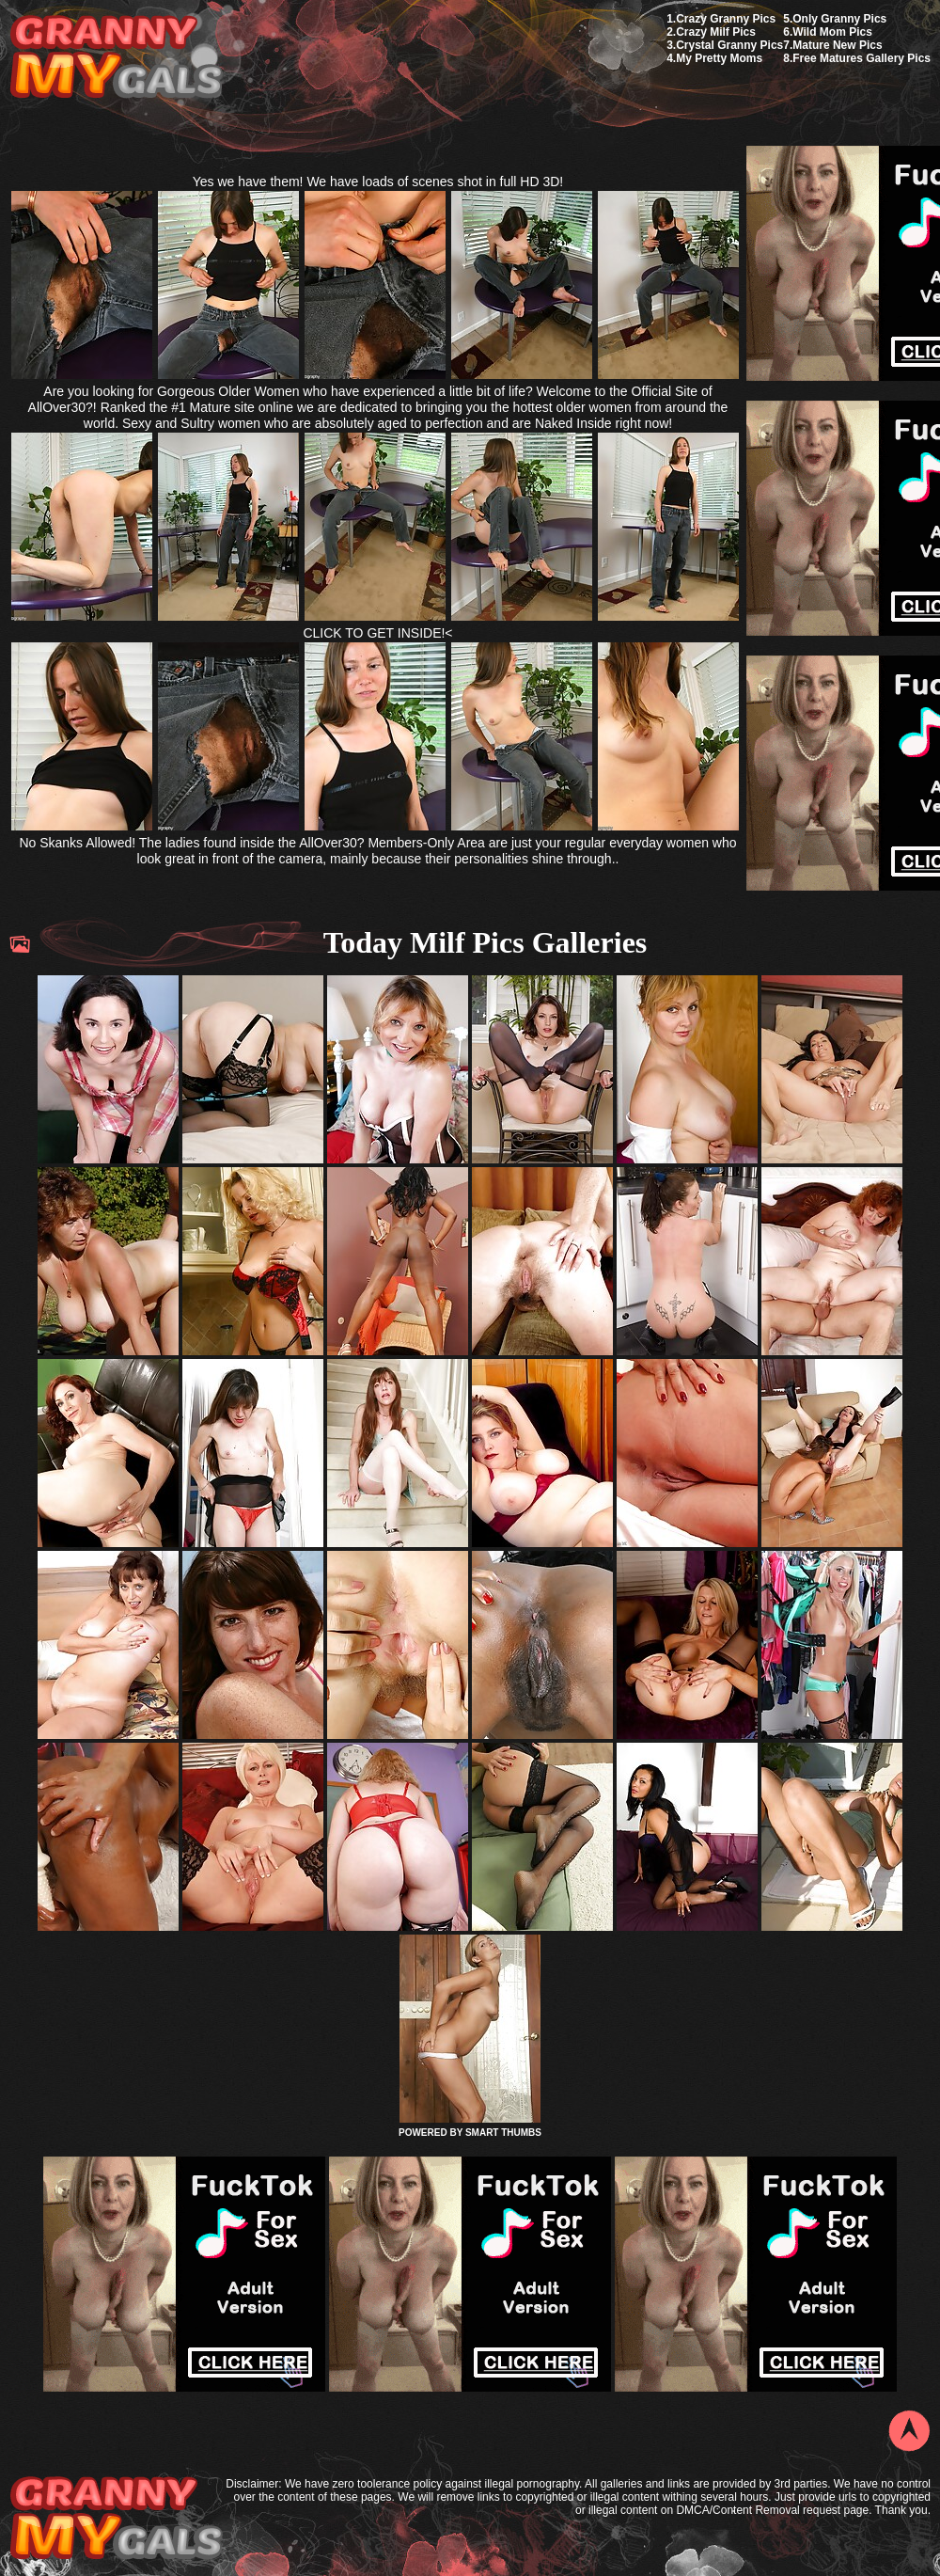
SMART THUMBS (503, 2132)
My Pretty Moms (719, 58)
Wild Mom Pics (832, 32)
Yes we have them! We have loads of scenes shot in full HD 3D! (378, 181)
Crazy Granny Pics (726, 18)
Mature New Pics (837, 45)
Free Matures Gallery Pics (861, 58)
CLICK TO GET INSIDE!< (377, 632)
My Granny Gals (116, 58)
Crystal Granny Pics (729, 45)
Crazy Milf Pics (716, 32)
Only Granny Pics (839, 18)
